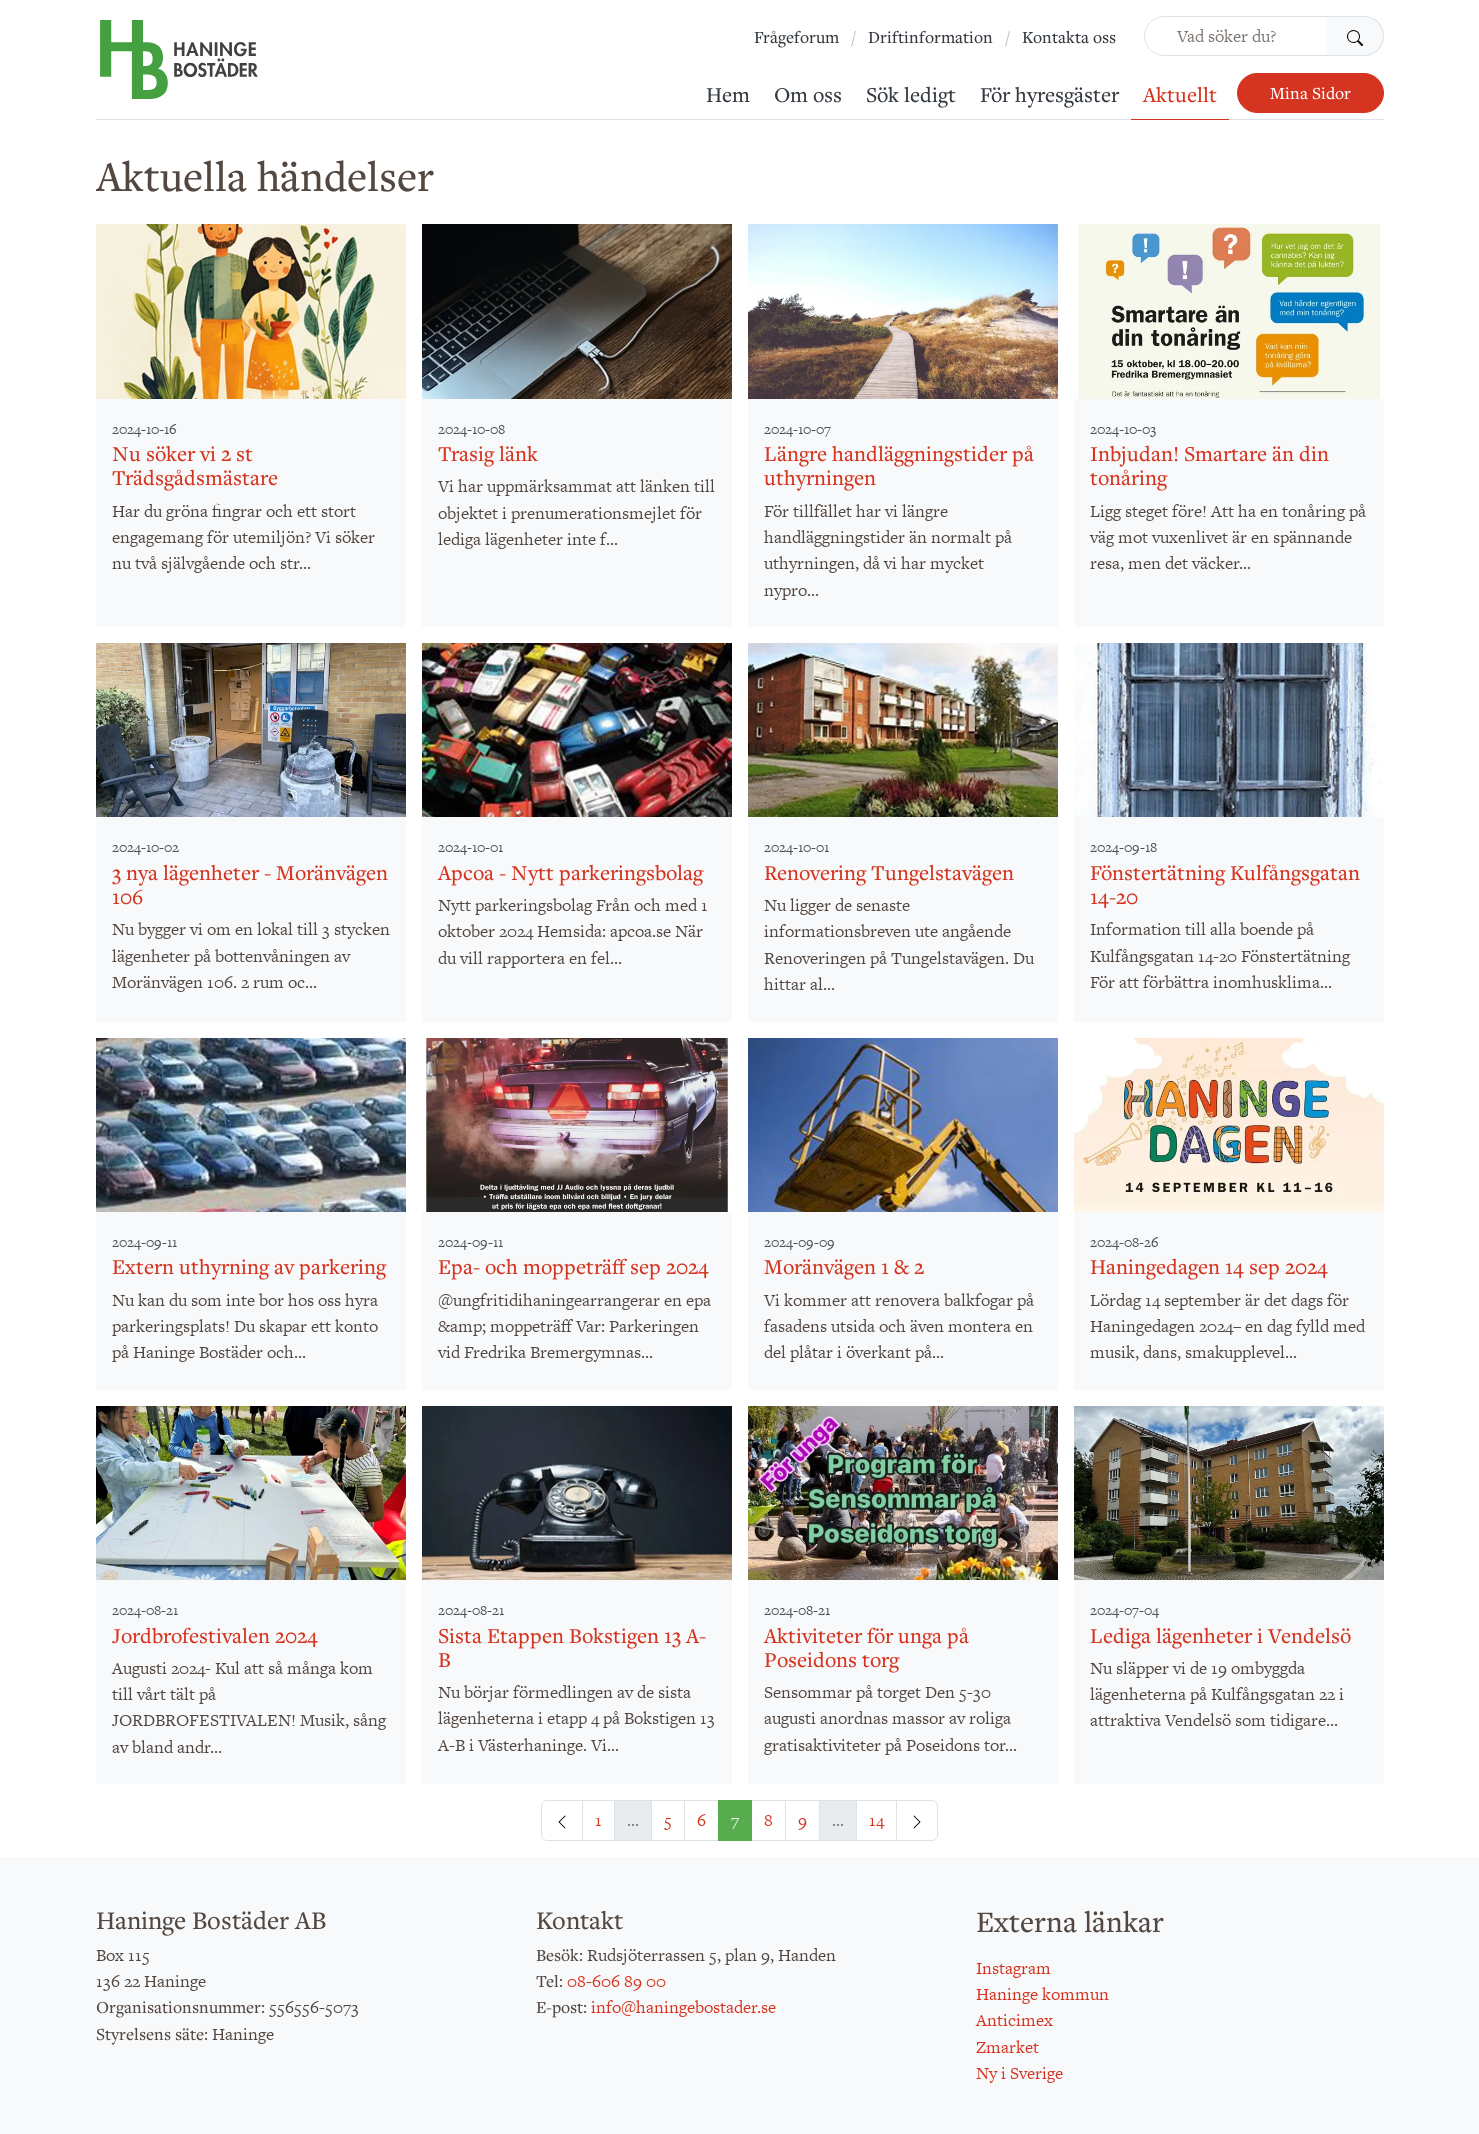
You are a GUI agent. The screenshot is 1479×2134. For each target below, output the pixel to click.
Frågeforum (796, 37)
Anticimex (1014, 2020)
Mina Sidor (1310, 93)
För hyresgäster (1049, 94)
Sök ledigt (911, 94)
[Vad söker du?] (1236, 36)
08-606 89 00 (616, 1981)
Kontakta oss (1069, 37)
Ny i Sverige (1019, 2073)
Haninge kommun (1042, 1994)
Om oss (808, 94)
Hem (728, 94)
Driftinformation (930, 37)
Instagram (1013, 1968)
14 (876, 1820)
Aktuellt (1180, 94)
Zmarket (1007, 2047)
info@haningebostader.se (683, 2007)
